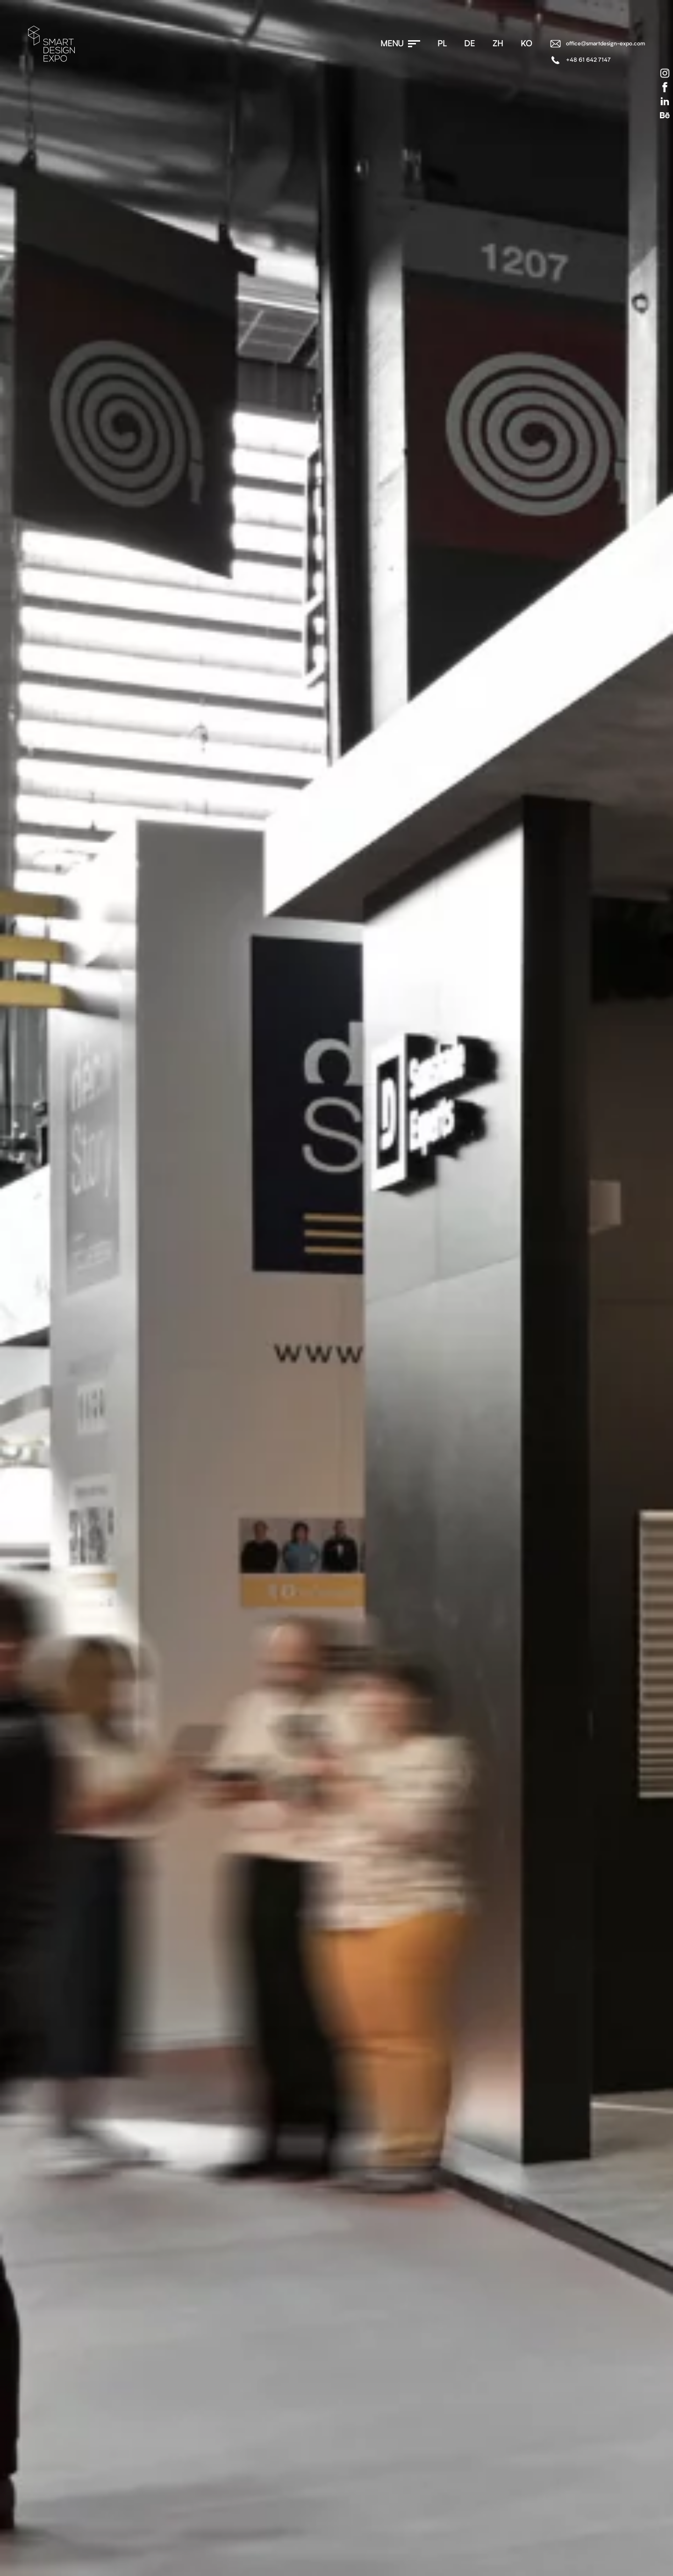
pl (442, 44)
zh (498, 44)
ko (526, 44)
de (469, 44)
